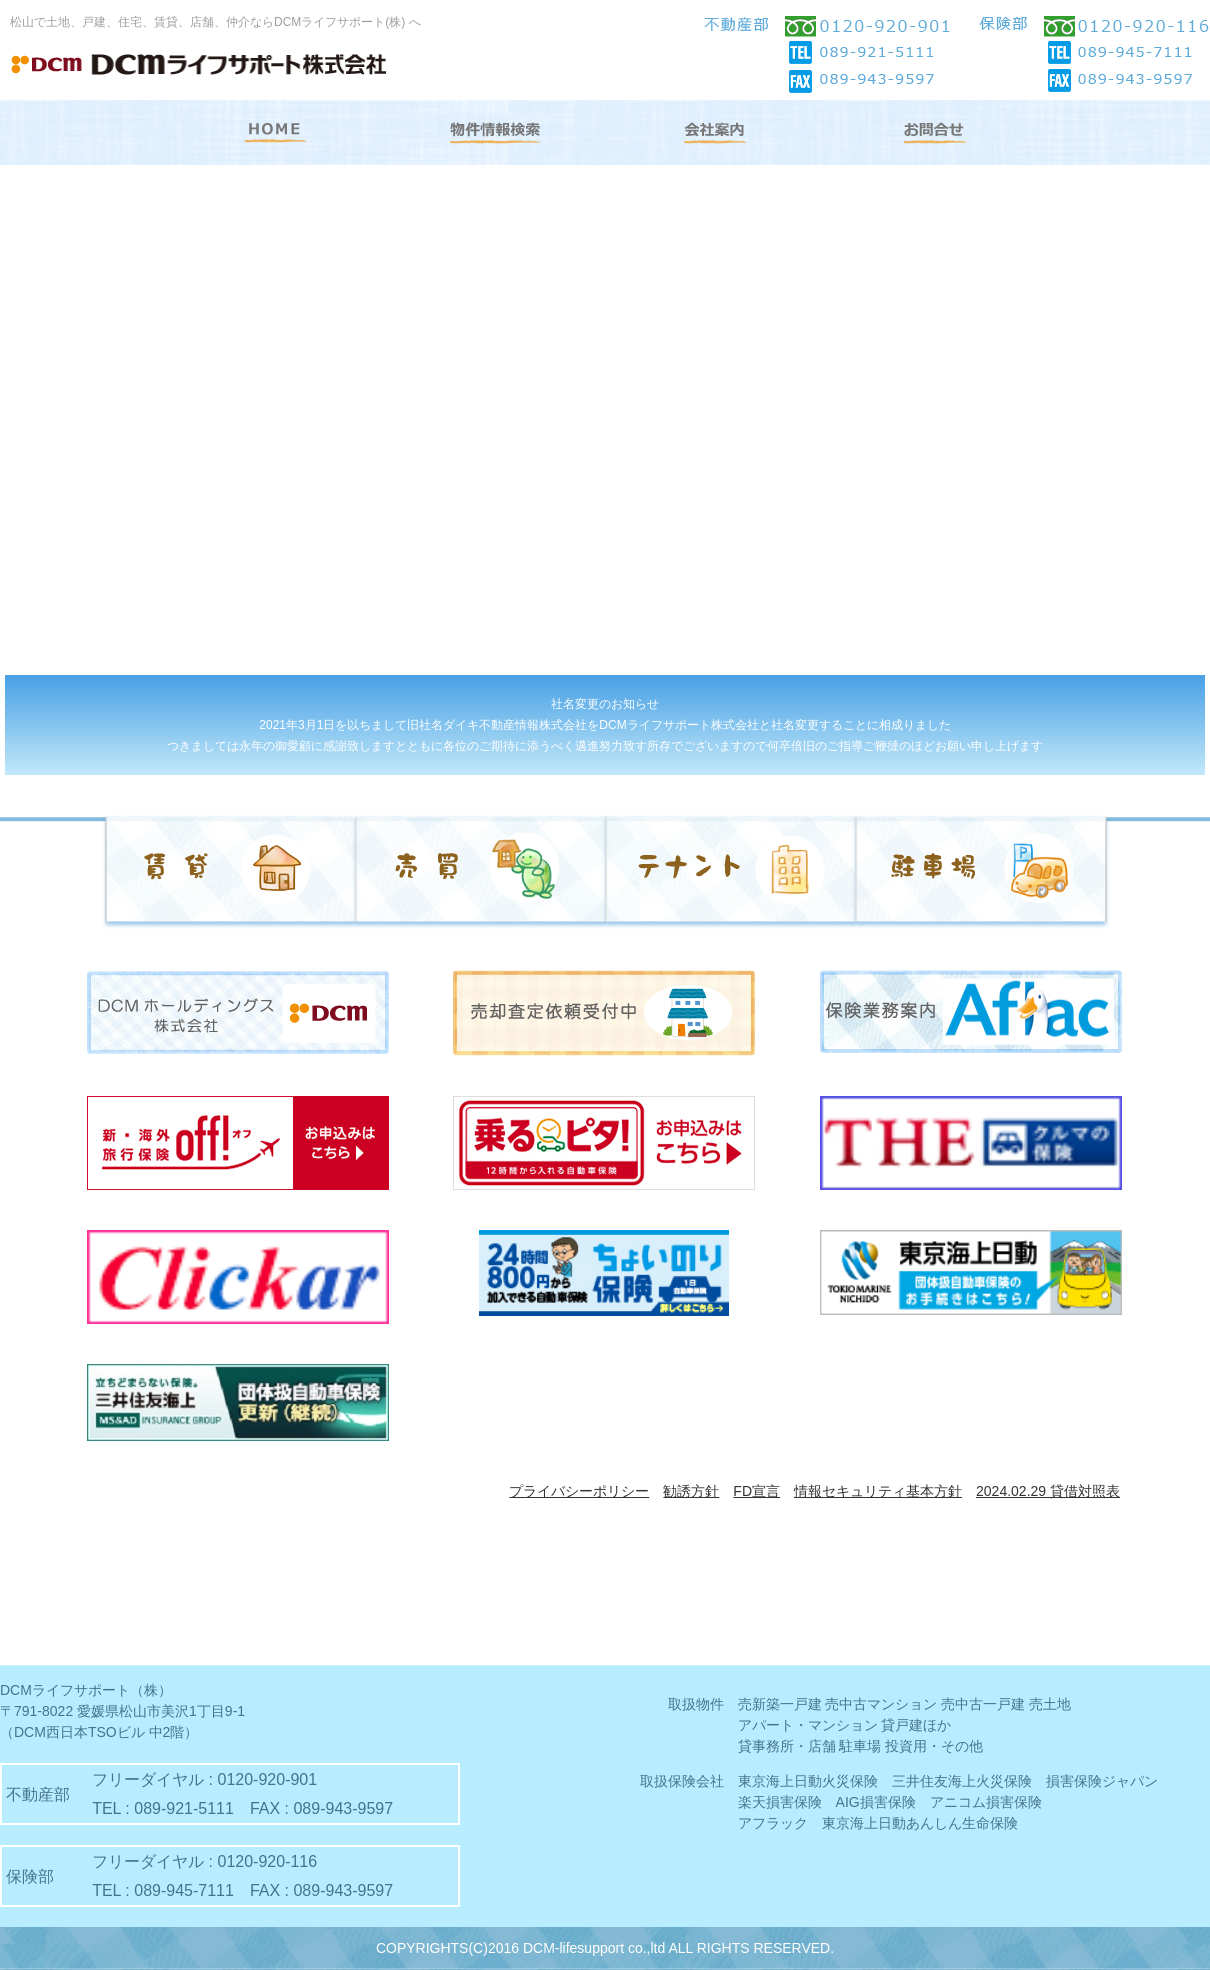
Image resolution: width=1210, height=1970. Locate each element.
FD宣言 (756, 1491)
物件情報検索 (495, 132)
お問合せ (935, 132)
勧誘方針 (691, 1491)
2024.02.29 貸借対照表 (1048, 1491)
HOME (275, 132)
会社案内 (715, 132)
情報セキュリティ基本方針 (878, 1491)
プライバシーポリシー (579, 1491)
